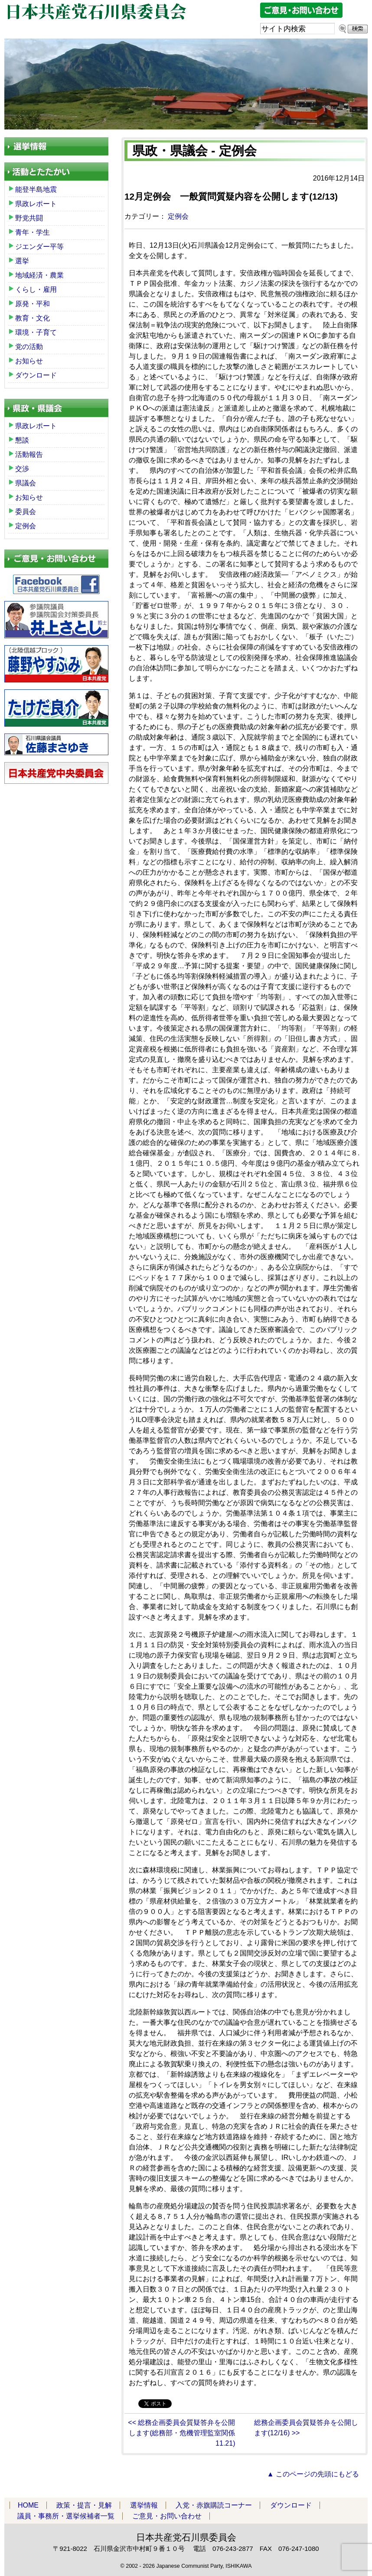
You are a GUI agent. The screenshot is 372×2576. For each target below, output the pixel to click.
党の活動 (29, 346)
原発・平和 (32, 303)
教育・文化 (32, 318)
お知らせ (29, 361)
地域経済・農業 (39, 275)
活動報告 (29, 454)
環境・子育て (36, 332)
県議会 (25, 483)
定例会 (178, 216)
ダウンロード (36, 375)
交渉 (22, 468)
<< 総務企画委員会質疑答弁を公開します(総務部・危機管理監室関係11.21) (181, 2433)
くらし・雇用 (36, 289)
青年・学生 (32, 232)
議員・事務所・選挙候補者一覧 (65, 2516)
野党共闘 (29, 218)
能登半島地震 (36, 189)
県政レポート (36, 203)
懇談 (22, 440)
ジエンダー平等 (39, 246)
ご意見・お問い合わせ (167, 2516)
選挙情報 (144, 2505)
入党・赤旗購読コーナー (214, 2505)
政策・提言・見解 (84, 2505)
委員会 (25, 511)
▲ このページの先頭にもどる (313, 2474)
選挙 (22, 261)
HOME (28, 2505)
